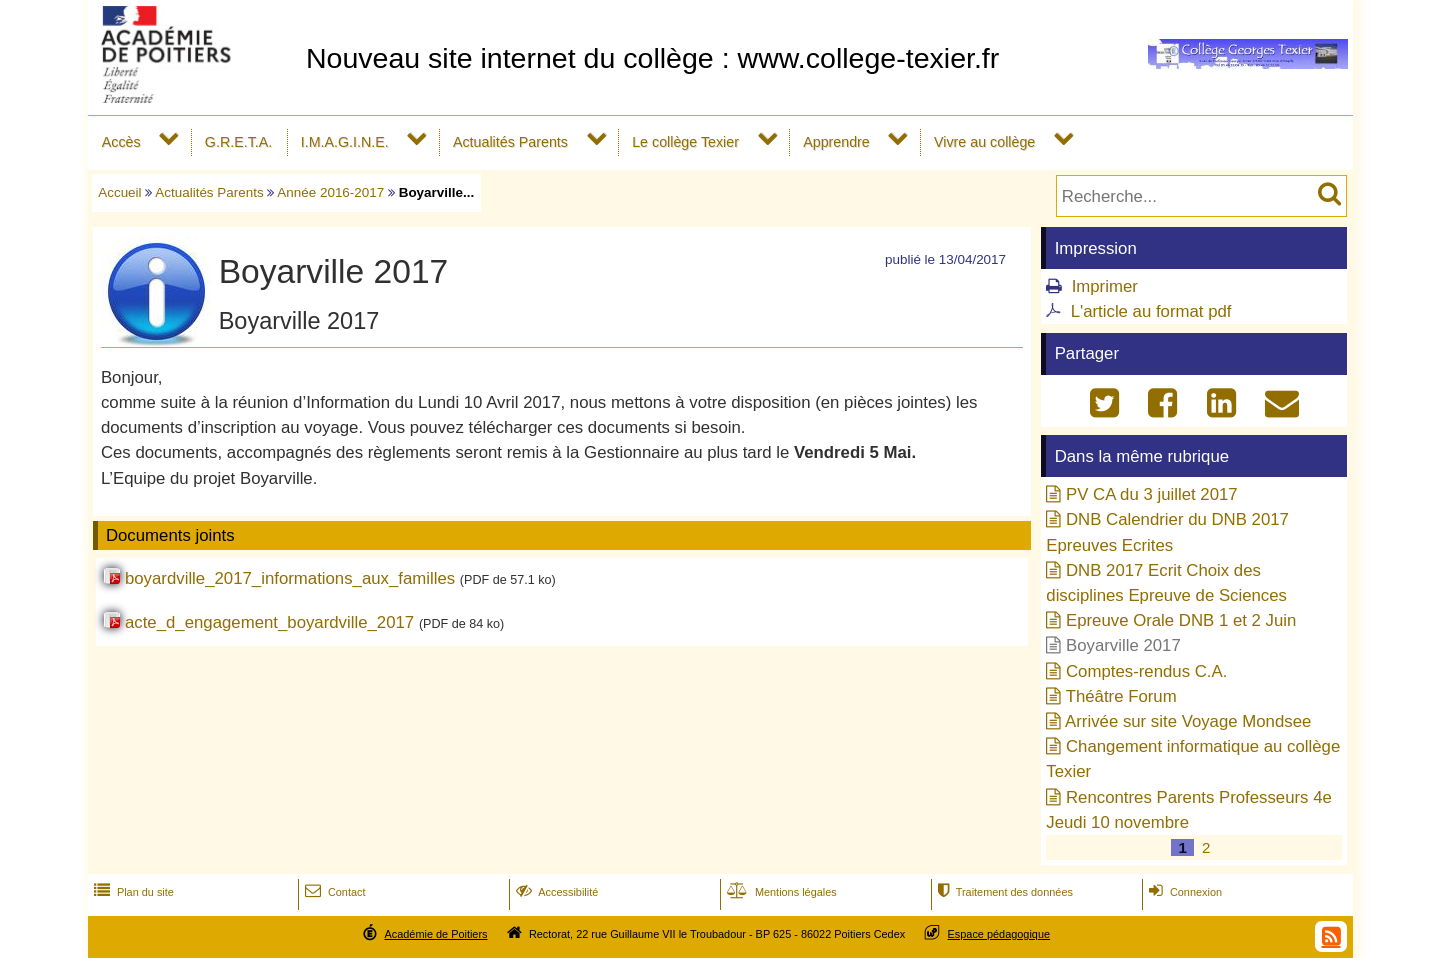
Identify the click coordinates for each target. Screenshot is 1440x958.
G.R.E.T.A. (238, 142)
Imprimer (1105, 286)
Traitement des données (1003, 892)
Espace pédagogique (999, 934)
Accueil (119, 192)
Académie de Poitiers (435, 934)
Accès (121, 142)
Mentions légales (780, 892)
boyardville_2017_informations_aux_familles (290, 578)
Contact (333, 892)
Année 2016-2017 (330, 192)
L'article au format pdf (1151, 311)
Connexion (1183, 892)
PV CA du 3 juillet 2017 (1152, 494)
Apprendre (836, 142)
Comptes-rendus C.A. (1146, 671)
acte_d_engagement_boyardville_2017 (269, 622)
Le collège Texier (685, 142)
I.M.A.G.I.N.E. (345, 142)
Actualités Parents (510, 142)
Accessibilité (555, 892)
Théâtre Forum (1121, 696)
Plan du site (132, 892)
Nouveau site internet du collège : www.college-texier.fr (652, 58)
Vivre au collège (984, 142)
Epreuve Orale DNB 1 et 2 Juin (1181, 620)
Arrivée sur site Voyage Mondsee (1188, 721)
